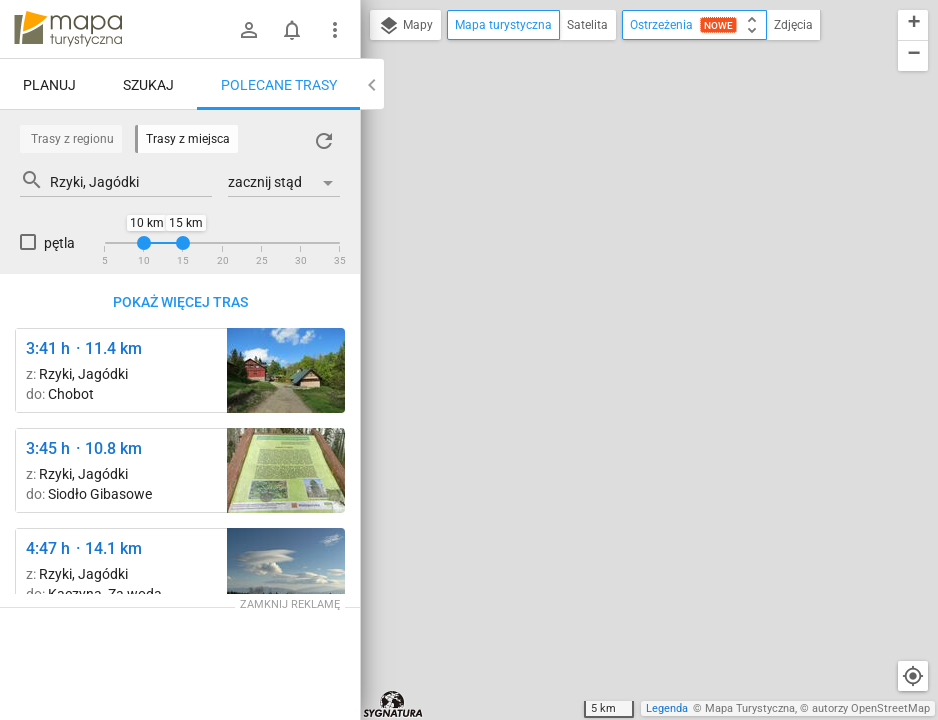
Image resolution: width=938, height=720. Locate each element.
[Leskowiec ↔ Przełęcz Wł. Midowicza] (286, 470)
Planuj (49, 85)
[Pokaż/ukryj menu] (335, 30)
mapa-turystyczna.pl (68, 29)
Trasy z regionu (72, 139)
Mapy (405, 26)
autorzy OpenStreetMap (871, 708)
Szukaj (148, 85)
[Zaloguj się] (249, 30)
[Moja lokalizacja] (913, 676)
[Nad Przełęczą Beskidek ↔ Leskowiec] (286, 570)
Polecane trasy (279, 85)
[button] (913, 25)
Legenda (667, 708)
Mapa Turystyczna (750, 708)
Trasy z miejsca (188, 139)
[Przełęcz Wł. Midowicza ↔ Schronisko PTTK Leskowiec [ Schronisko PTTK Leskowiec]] (286, 370)
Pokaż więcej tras (180, 302)
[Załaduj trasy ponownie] (324, 141)
